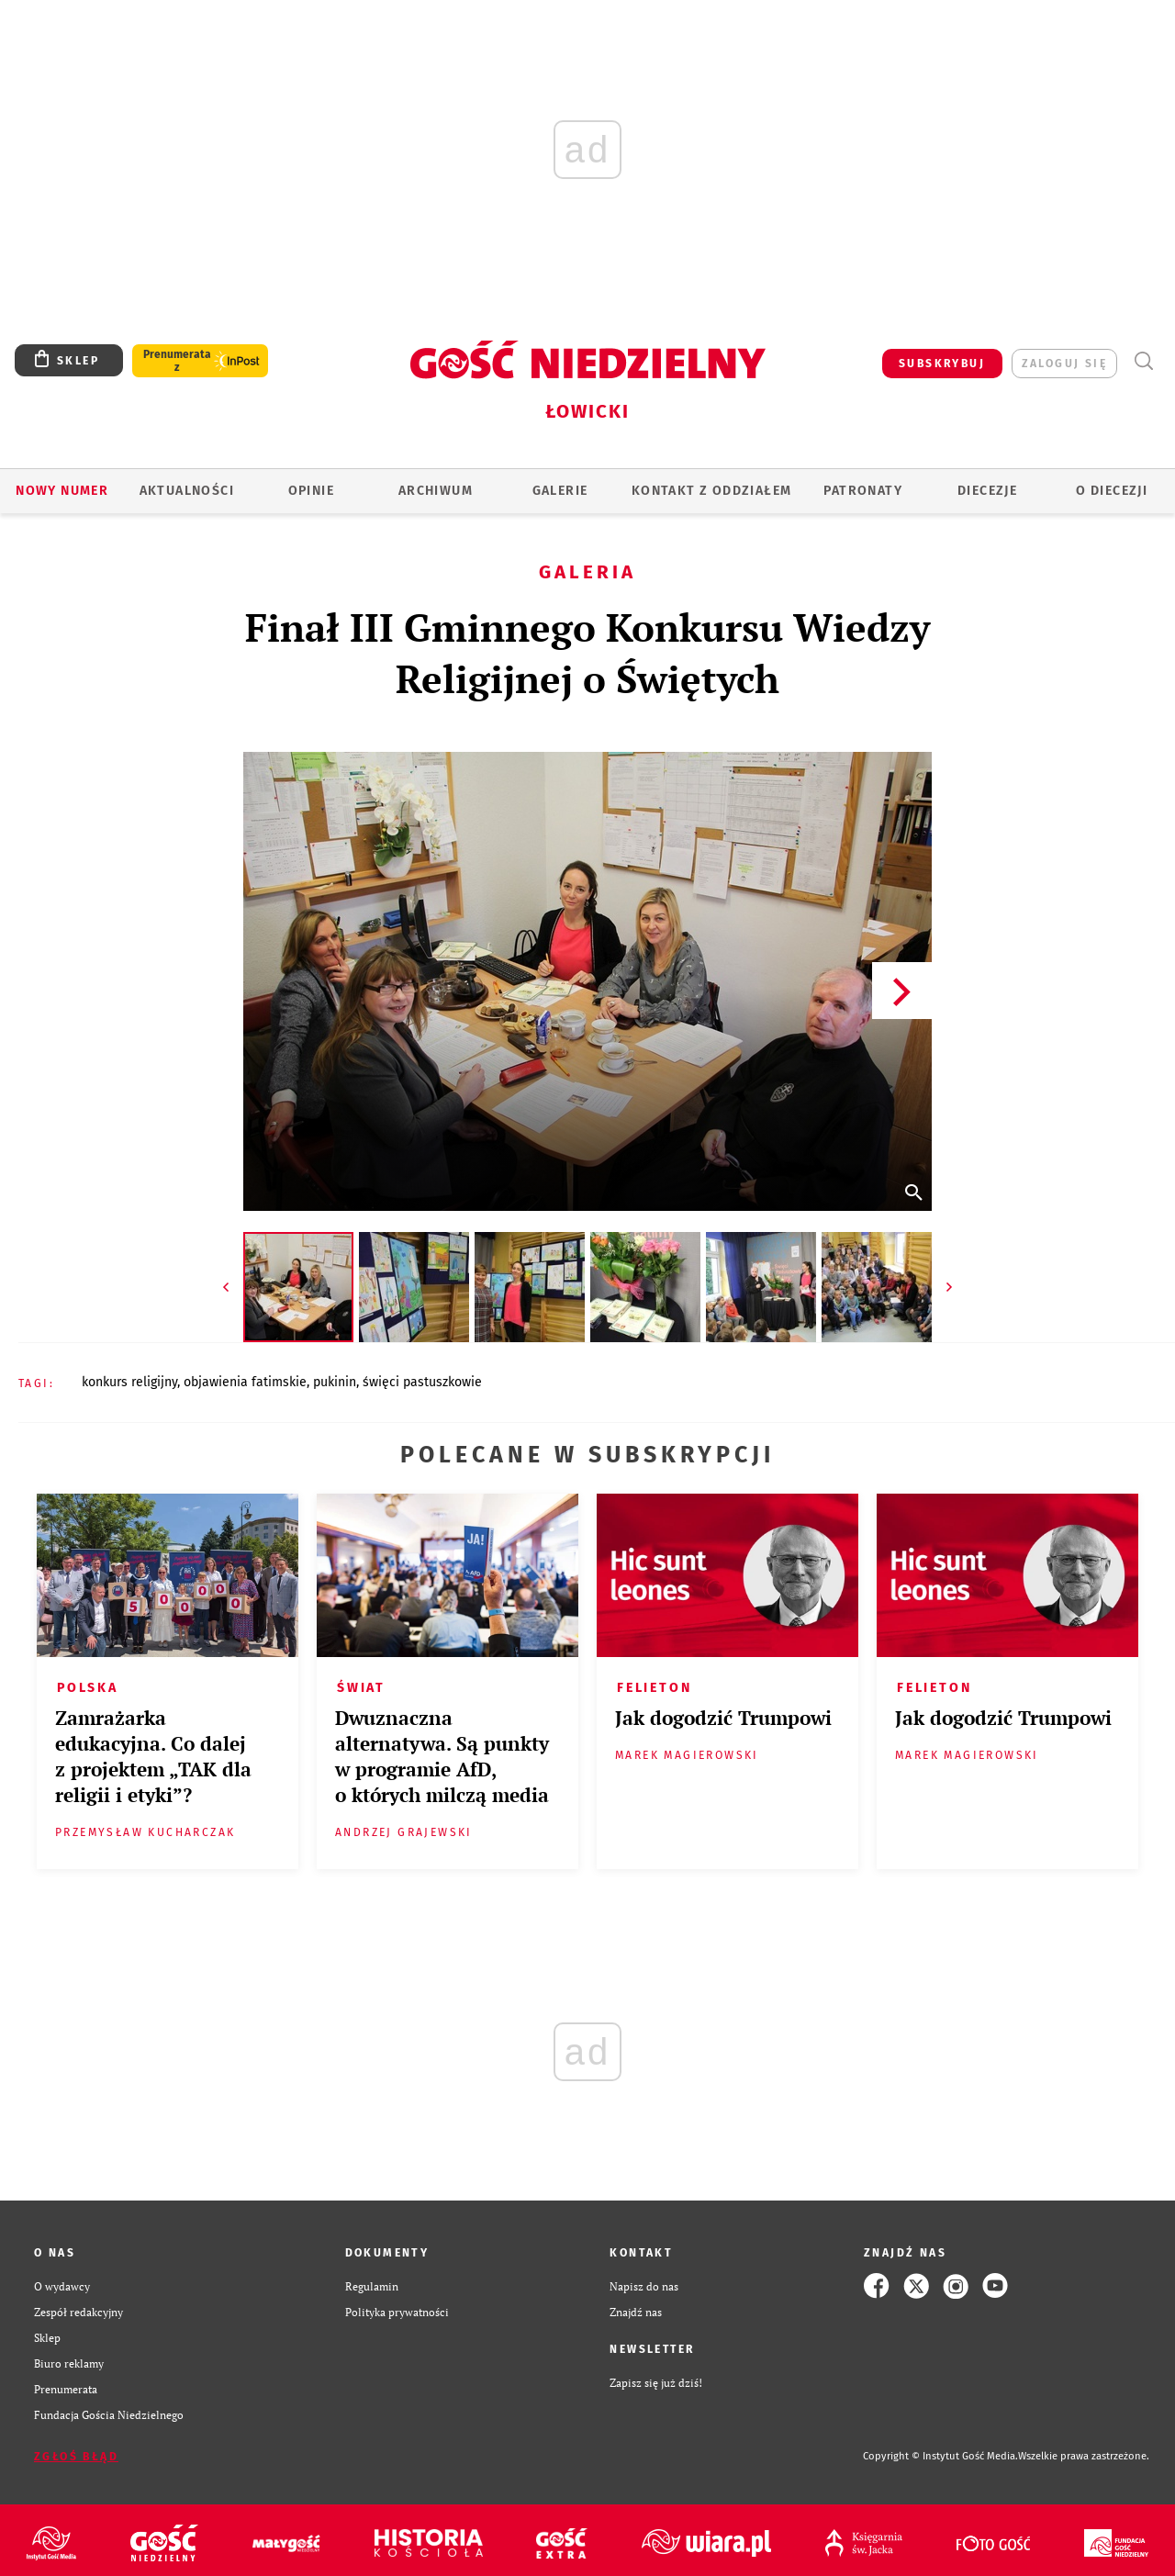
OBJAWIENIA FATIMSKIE (245, 1382)
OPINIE (311, 490)
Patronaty (862, 490)
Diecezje (987, 490)
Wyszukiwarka (1143, 361)
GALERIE (560, 490)
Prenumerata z (177, 361)
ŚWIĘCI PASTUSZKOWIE (422, 1382)
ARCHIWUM (435, 490)
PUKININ (334, 1382)
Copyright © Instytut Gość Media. (940, 2456)
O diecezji (1111, 490)
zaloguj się (1064, 363)
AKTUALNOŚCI (187, 490)
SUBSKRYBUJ (942, 363)
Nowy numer (62, 490)
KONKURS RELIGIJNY (129, 1382)
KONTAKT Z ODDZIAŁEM (712, 490)
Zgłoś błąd (76, 2456)
